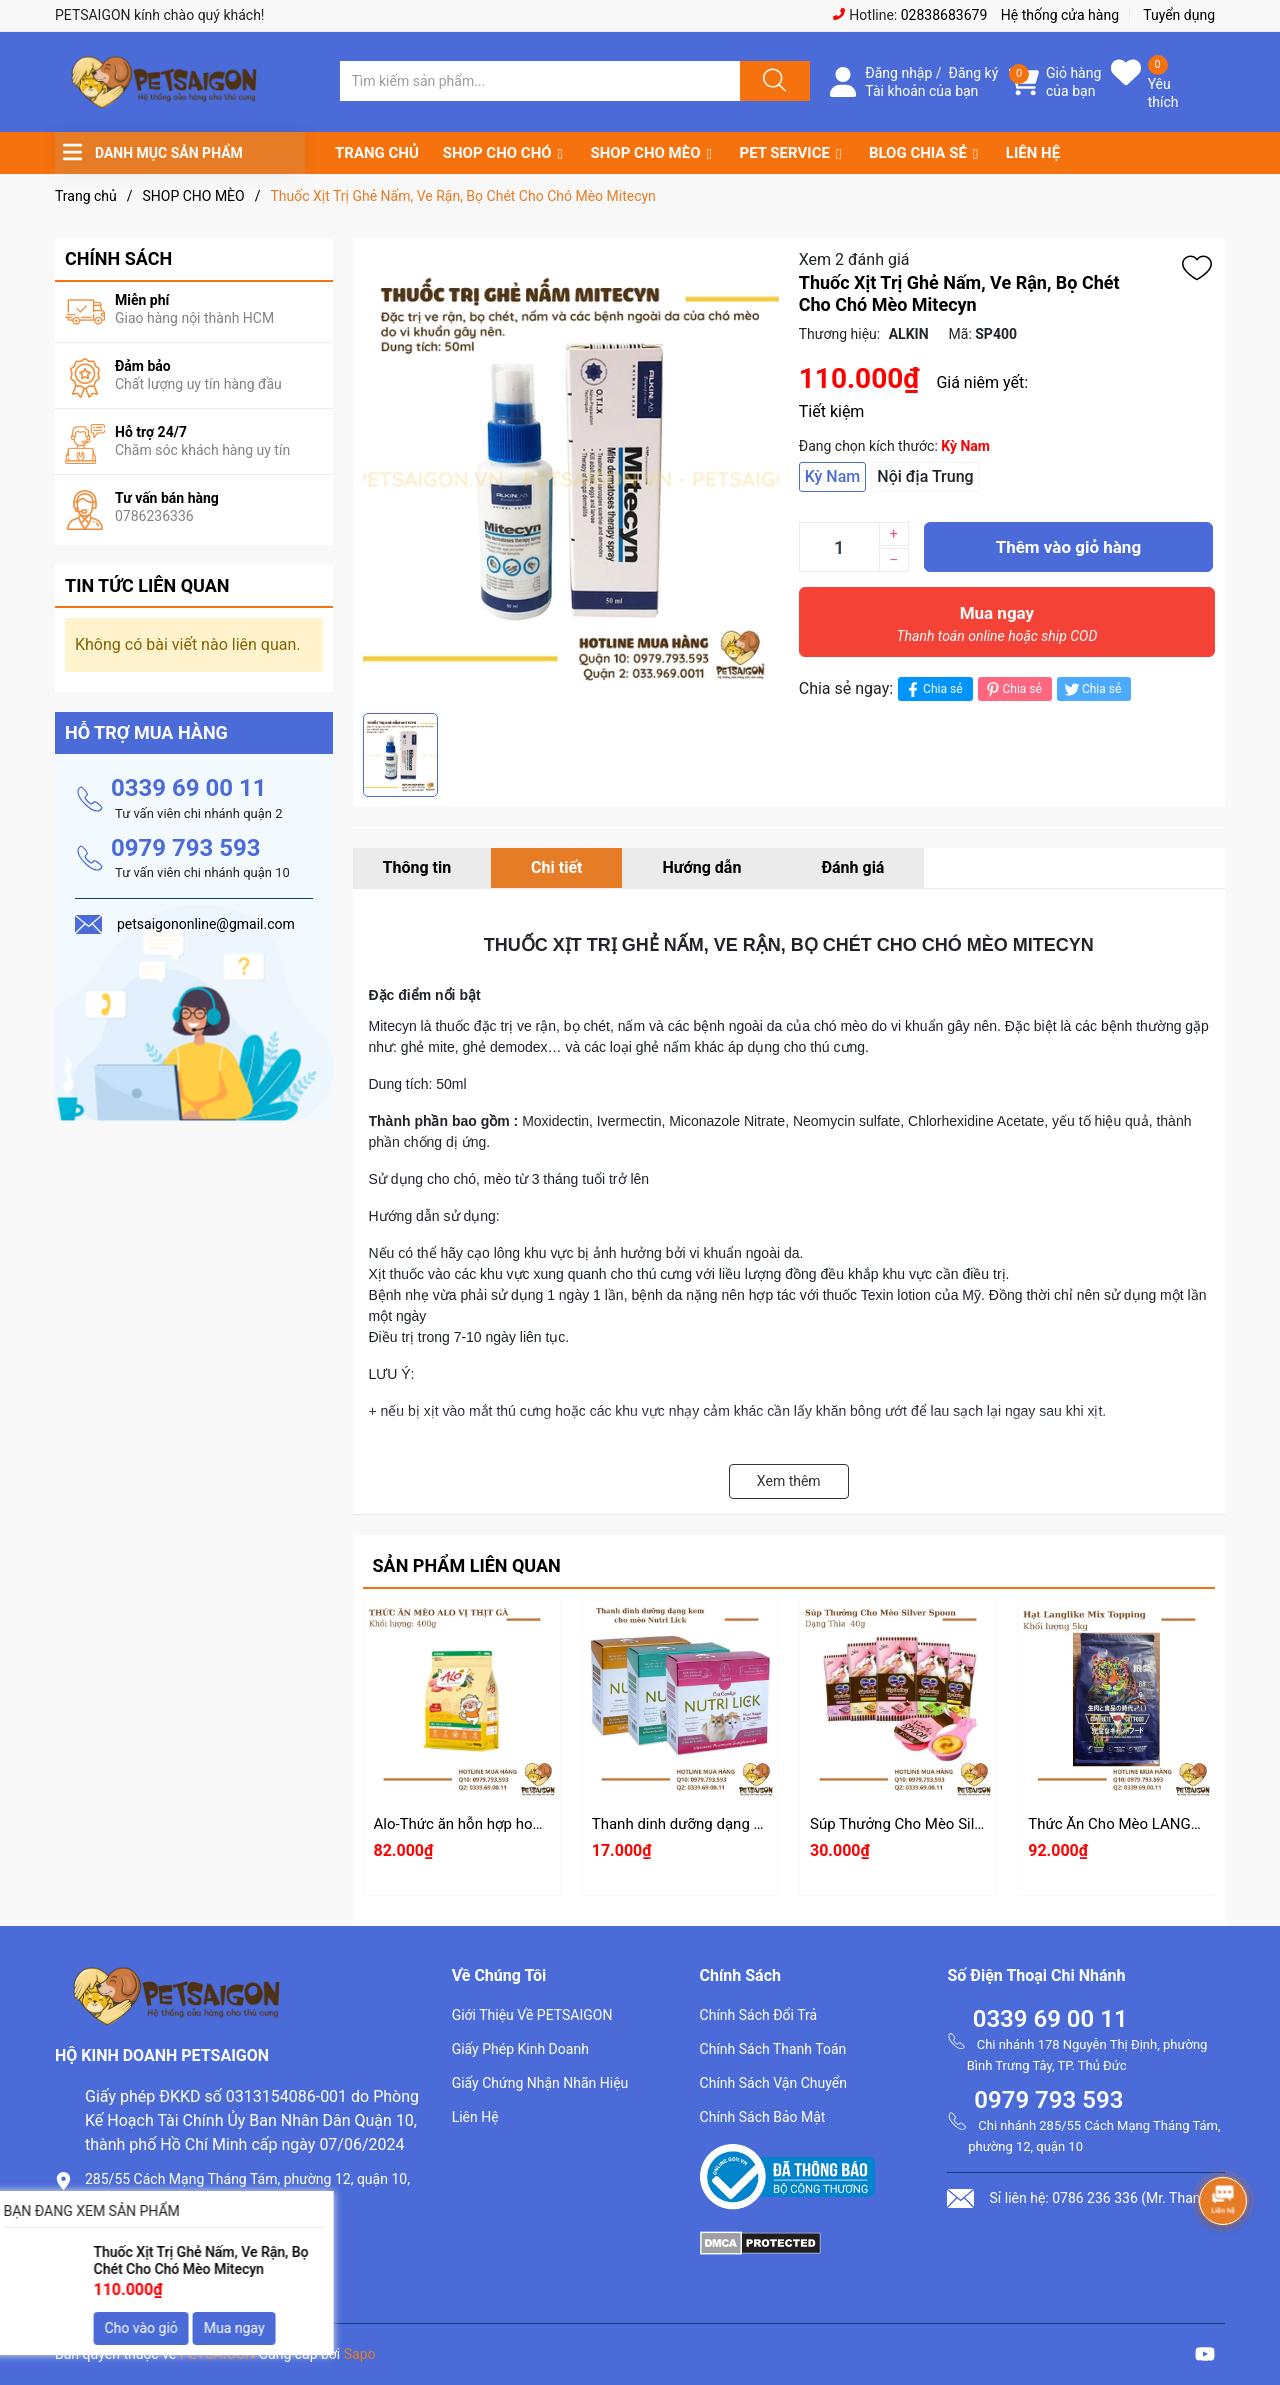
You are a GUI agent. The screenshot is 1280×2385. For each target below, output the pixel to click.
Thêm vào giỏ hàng (1068, 547)
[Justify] (772, 81)
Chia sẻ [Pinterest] (1012, 689)
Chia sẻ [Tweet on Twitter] (1091, 689)
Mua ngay (997, 629)
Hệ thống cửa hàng (1060, 15)
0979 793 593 (186, 848)
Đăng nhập (898, 73)
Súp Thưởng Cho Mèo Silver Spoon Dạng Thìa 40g (975, 1824)
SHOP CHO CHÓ (497, 153)
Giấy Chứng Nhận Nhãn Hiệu (540, 2083)
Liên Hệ (475, 2117)
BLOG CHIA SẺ (918, 153)
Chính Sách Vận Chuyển (773, 2083)
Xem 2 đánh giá (854, 259)
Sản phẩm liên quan (467, 1565)
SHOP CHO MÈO (646, 153)
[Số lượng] (839, 547)
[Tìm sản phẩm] (540, 81)
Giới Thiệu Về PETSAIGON (532, 2015)
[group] (571, 475)
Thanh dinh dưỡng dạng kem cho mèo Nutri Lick (751, 1824)
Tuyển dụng (1179, 15)
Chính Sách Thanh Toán (773, 2049)
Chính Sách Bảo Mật (763, 2117)
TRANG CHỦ (377, 153)
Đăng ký (974, 73)
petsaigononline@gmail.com (186, 2270)
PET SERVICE (784, 153)
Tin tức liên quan (147, 585)
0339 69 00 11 (189, 788)
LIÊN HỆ (1033, 153)
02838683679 (944, 15)
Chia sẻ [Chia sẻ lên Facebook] (932, 689)
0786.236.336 (134, 2236)
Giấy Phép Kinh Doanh (520, 2049)
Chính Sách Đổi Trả (759, 2015)
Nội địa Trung (925, 476)
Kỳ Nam (833, 476)
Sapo (360, 2354)
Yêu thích (1163, 93)
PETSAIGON (218, 2354)
